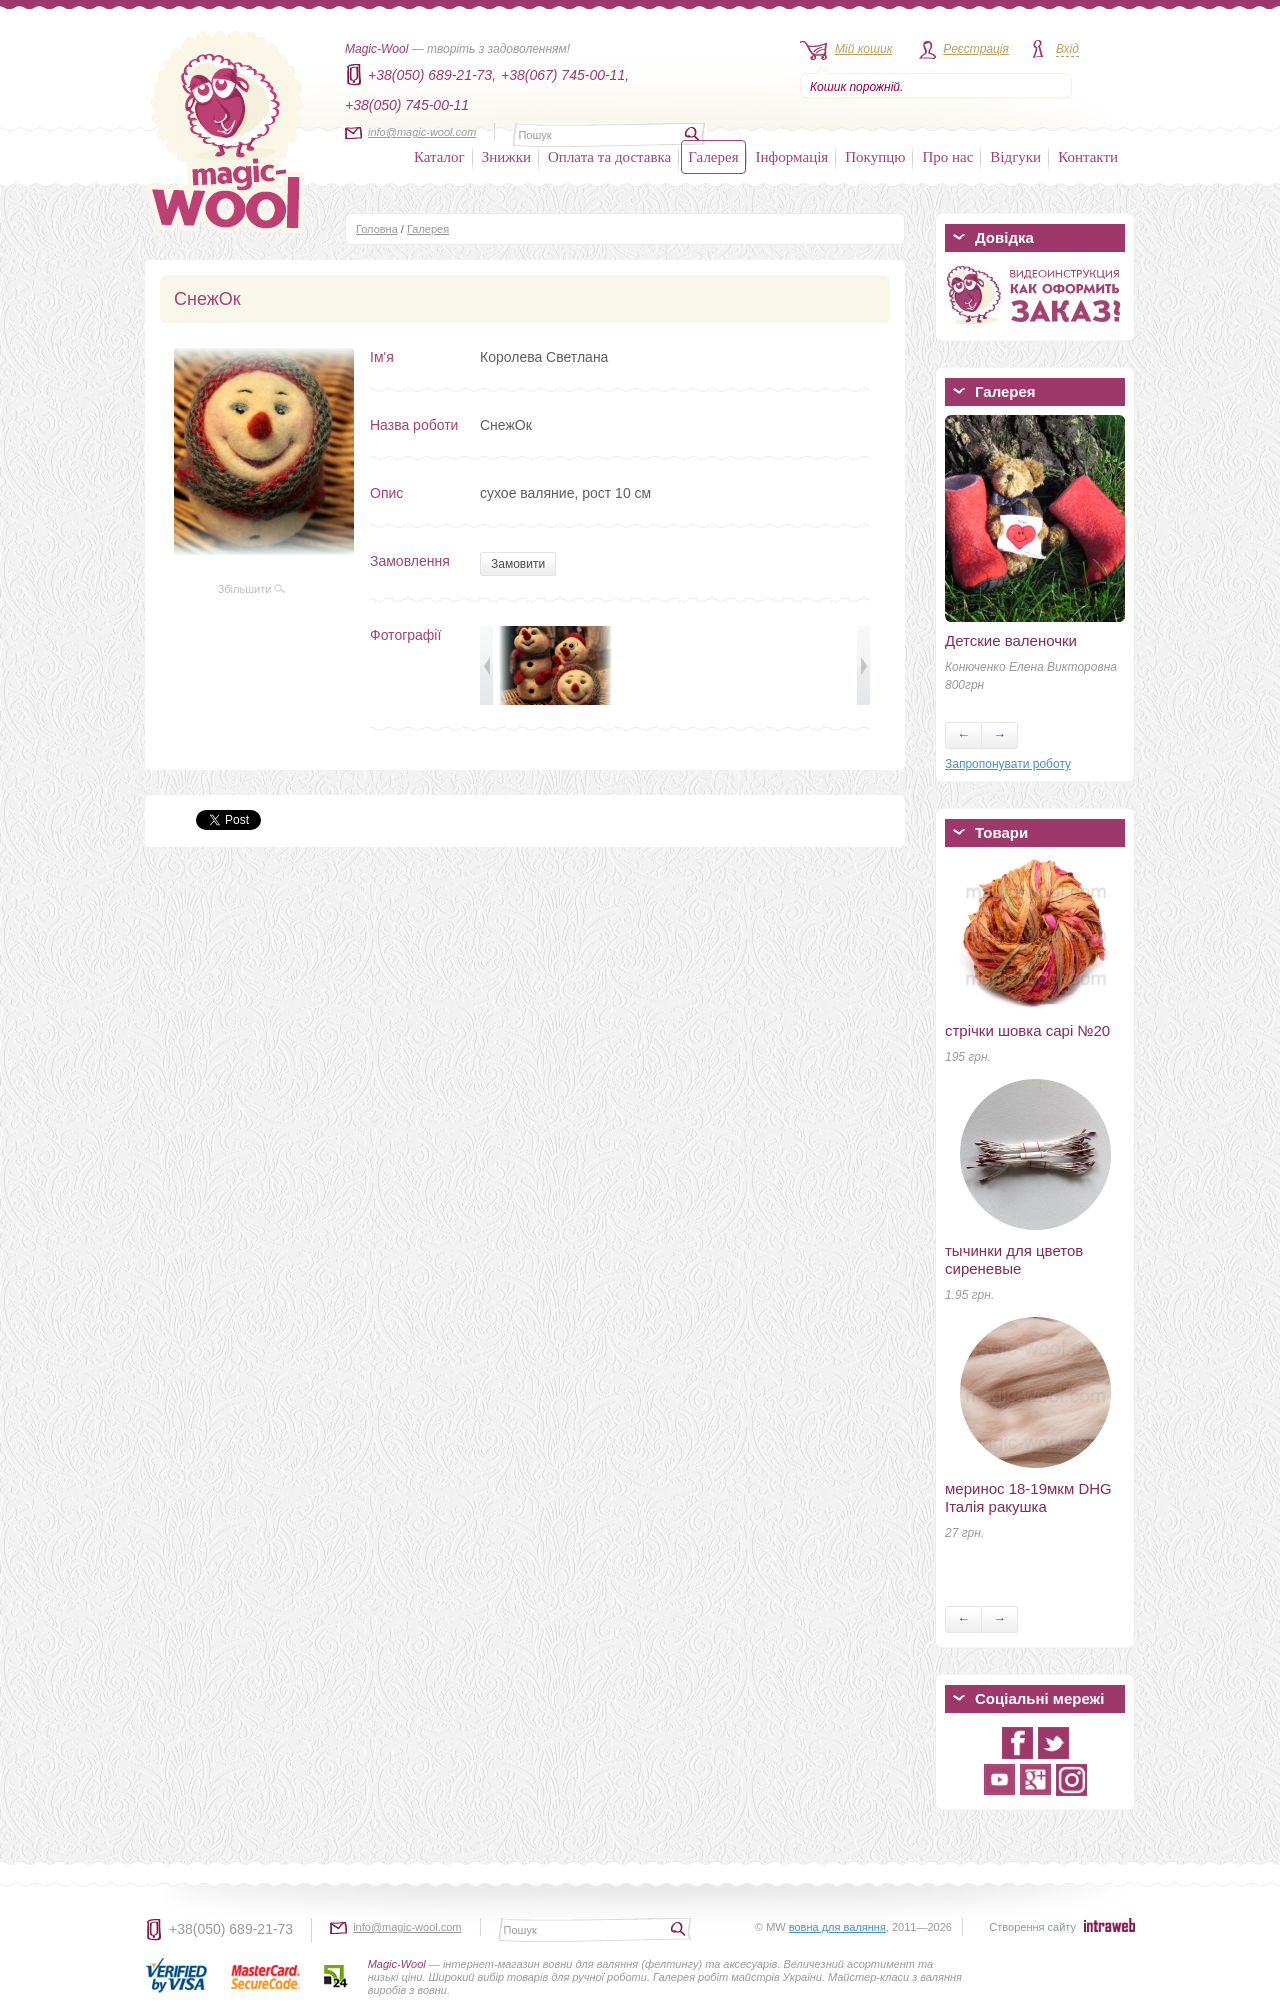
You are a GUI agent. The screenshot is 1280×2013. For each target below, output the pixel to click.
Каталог (439, 157)
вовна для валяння (837, 1927)
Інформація (792, 157)
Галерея (713, 157)
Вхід (1067, 49)
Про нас (947, 157)
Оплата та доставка (609, 157)
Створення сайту (1032, 1927)
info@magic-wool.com (422, 132)
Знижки (506, 157)
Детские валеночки (1011, 640)
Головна (377, 229)
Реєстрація (976, 49)
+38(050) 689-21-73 (231, 1929)
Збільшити (252, 589)
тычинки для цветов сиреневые (1014, 1259)
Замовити (518, 564)
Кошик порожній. (856, 87)
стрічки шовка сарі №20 (1027, 1030)
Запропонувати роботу (1008, 764)
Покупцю (875, 157)
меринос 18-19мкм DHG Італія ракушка (1028, 1497)
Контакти (1088, 157)
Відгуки (1015, 157)
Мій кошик (863, 49)
